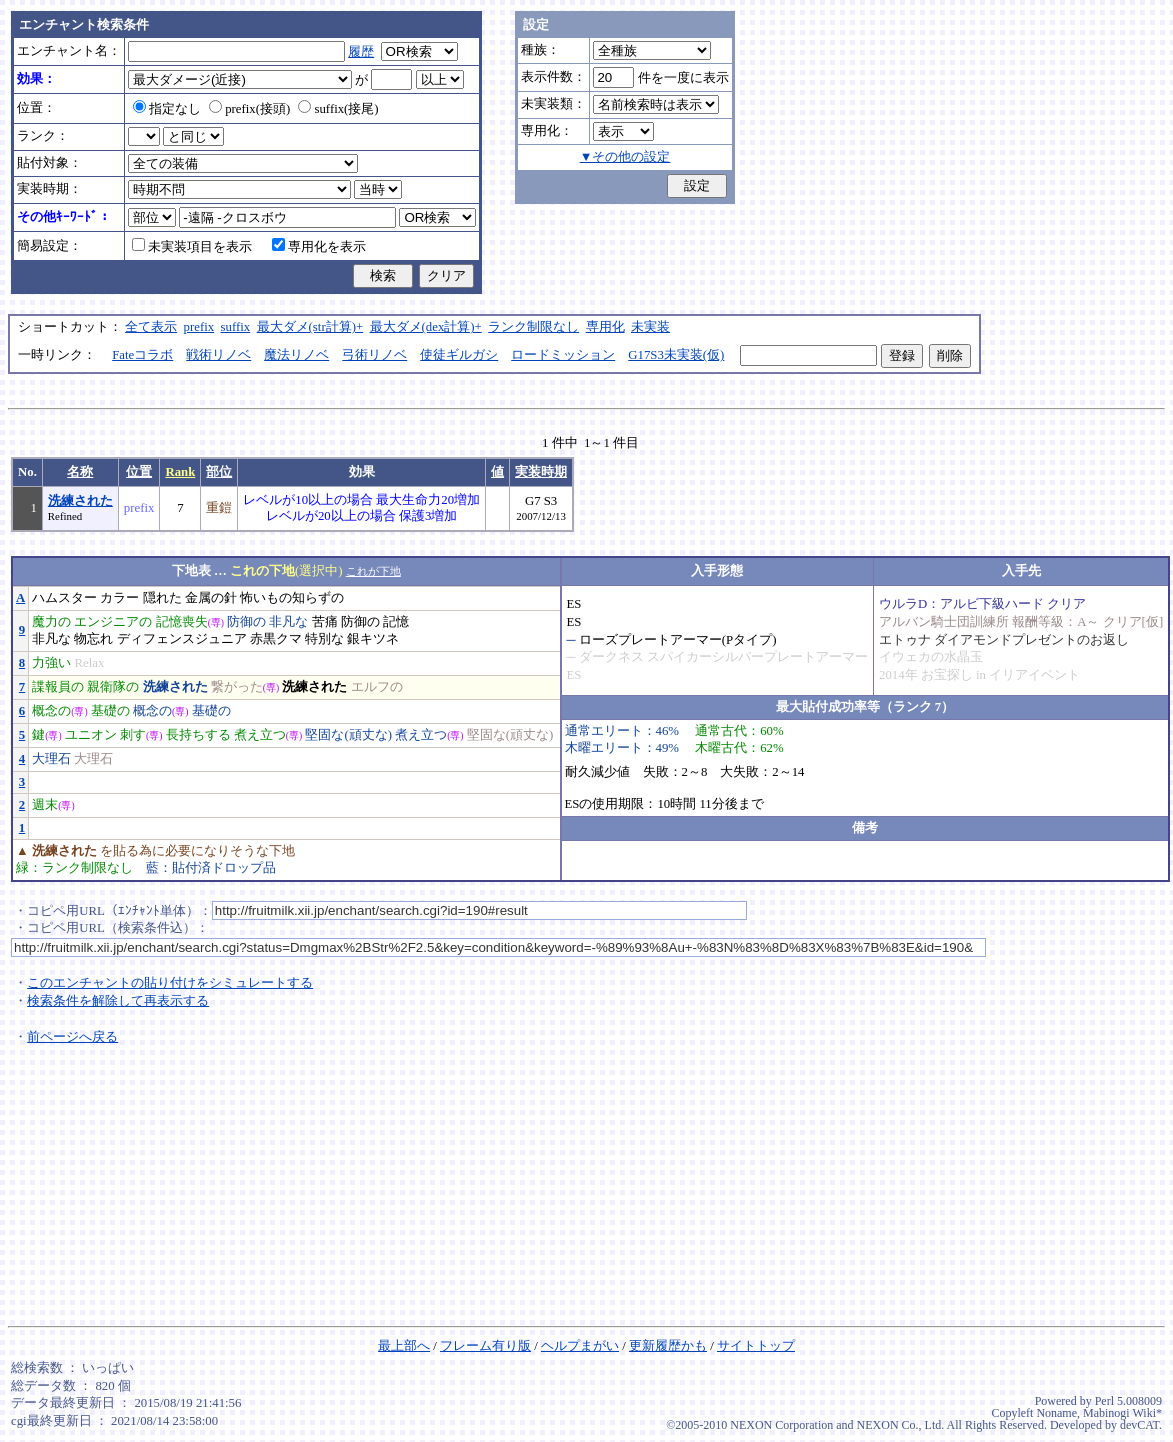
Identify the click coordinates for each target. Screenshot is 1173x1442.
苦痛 (325, 622)
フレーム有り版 (485, 1346)
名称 (80, 472)
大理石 (51, 759)
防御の (246, 622)
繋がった (237, 687)
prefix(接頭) (249, 109)
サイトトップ (756, 1346)
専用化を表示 (319, 247)
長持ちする (198, 735)
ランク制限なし (533, 327)
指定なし (167, 109)
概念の (51, 711)
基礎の (110, 711)
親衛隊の (113, 687)
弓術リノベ (374, 355)
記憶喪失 (182, 622)
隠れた (162, 598)
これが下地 (373, 571)
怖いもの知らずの (292, 598)
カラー (119, 598)
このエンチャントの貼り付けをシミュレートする (170, 983)
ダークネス (611, 657)
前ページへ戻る (72, 1037)
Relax (89, 663)
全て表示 (151, 327)
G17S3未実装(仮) (676, 355)
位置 (139, 472)
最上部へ (404, 1346)
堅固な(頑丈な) (348, 735)
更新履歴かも (668, 1346)
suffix (236, 327)
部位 (219, 472)
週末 (45, 805)
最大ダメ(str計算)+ (310, 327)
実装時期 (541, 472)
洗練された (80, 501)
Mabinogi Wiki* (1122, 1413)
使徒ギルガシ (459, 355)
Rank (180, 472)
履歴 (361, 52)
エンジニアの (113, 622)
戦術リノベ (218, 355)
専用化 (605, 327)
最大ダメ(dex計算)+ (426, 327)
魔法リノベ (296, 355)
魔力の (51, 622)
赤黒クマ (276, 639)
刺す (133, 735)
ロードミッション (563, 355)
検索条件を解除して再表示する (118, 1001)
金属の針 (211, 598)
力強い (51, 663)
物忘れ (93, 639)
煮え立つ (260, 735)
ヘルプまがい (580, 1346)
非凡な (288, 622)
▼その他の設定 (625, 157)
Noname (1056, 1413)
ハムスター (64, 598)
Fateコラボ (142, 355)
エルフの (377, 687)
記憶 (396, 622)
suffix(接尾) (338, 109)
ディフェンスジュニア (182, 639)
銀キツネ (373, 639)
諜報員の (58, 687)
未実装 (650, 327)
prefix (199, 327)
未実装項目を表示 (192, 247)
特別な (324, 639)
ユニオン (91, 735)
